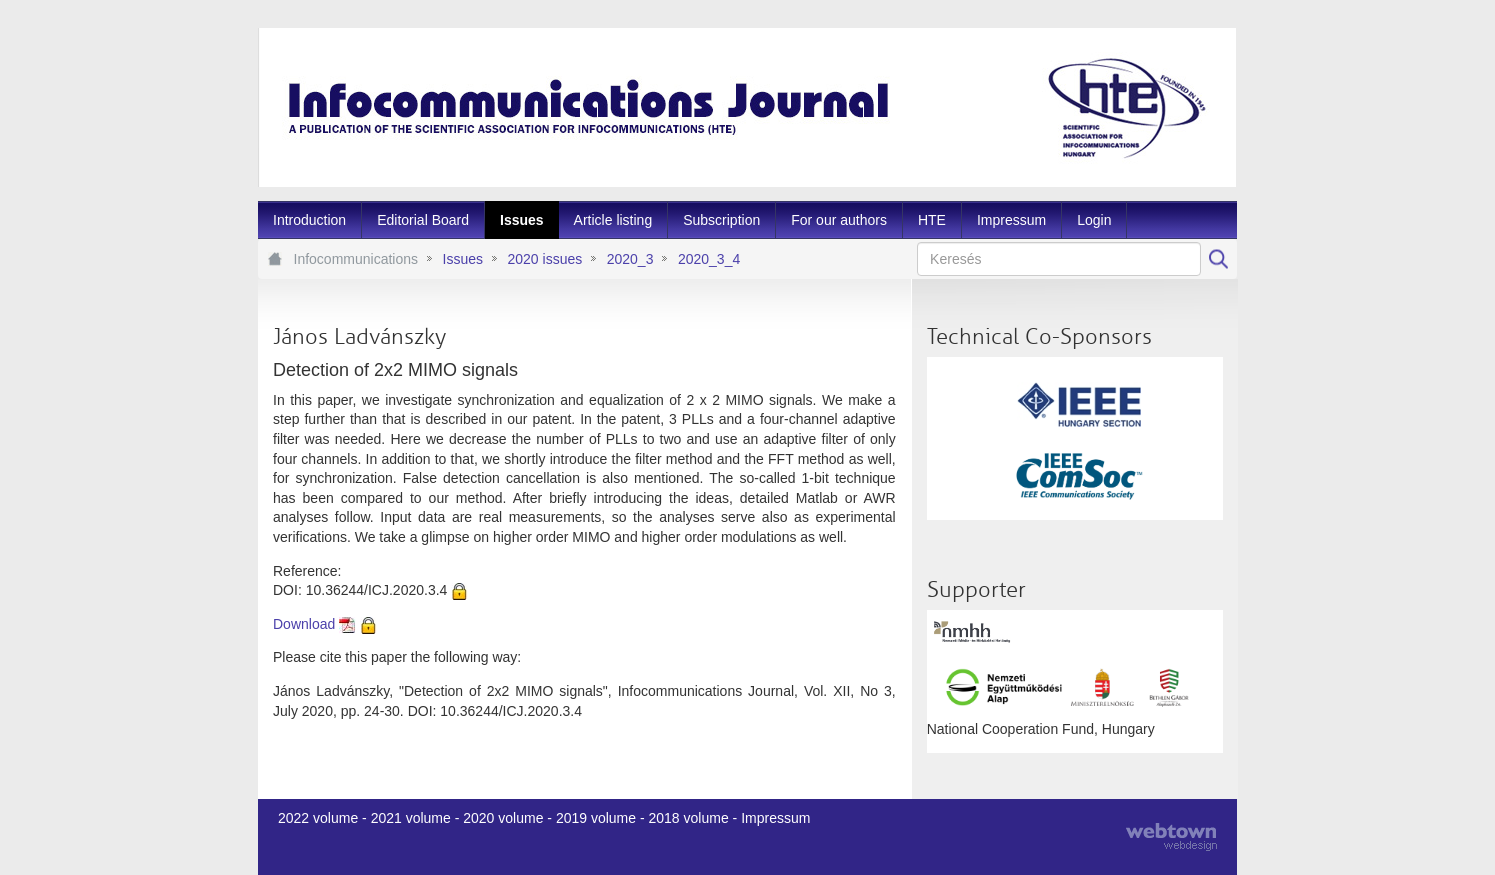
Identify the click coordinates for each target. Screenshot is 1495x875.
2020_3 (630, 259)
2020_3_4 (709, 259)
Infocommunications (356, 259)
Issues (463, 259)
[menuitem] (309, 220)
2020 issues (544, 259)
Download (304, 624)
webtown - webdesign (1171, 837)
